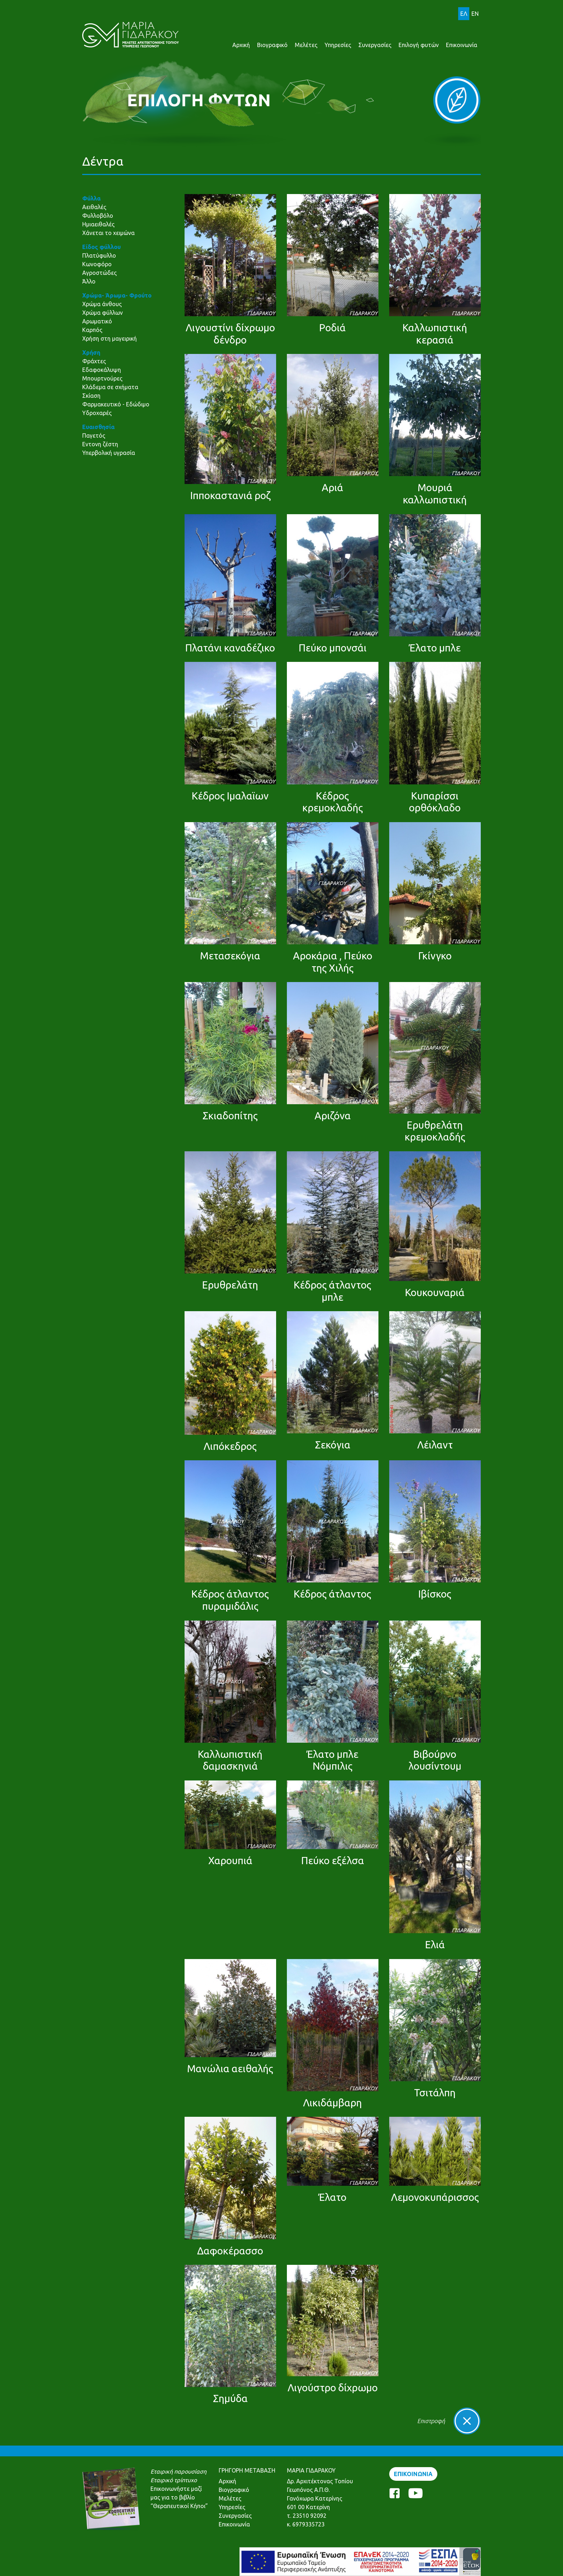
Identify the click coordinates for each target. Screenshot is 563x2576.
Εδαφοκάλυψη (101, 370)
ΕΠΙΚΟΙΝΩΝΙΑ (413, 2474)
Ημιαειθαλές (98, 224)
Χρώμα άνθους (102, 304)
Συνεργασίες (374, 45)
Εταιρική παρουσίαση (178, 2471)
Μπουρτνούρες (102, 378)
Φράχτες (94, 361)
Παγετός (93, 435)
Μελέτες (306, 45)
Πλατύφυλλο (99, 255)
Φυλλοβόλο (97, 215)
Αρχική (241, 45)
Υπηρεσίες (338, 45)
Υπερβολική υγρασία (108, 453)
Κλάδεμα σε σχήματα (110, 387)
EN (475, 13)
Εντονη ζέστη (100, 444)
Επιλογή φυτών (419, 45)
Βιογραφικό (272, 45)
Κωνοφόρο (97, 264)
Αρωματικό (97, 321)
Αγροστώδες (99, 272)
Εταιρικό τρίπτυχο (173, 2480)
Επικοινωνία (461, 45)
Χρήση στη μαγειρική (109, 338)
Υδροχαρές (97, 413)
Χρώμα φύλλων (102, 312)
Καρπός (92, 330)
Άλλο (89, 281)
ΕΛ (463, 13)
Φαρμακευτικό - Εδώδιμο (115, 404)
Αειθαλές (94, 207)
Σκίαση (91, 395)
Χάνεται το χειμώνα (108, 233)
